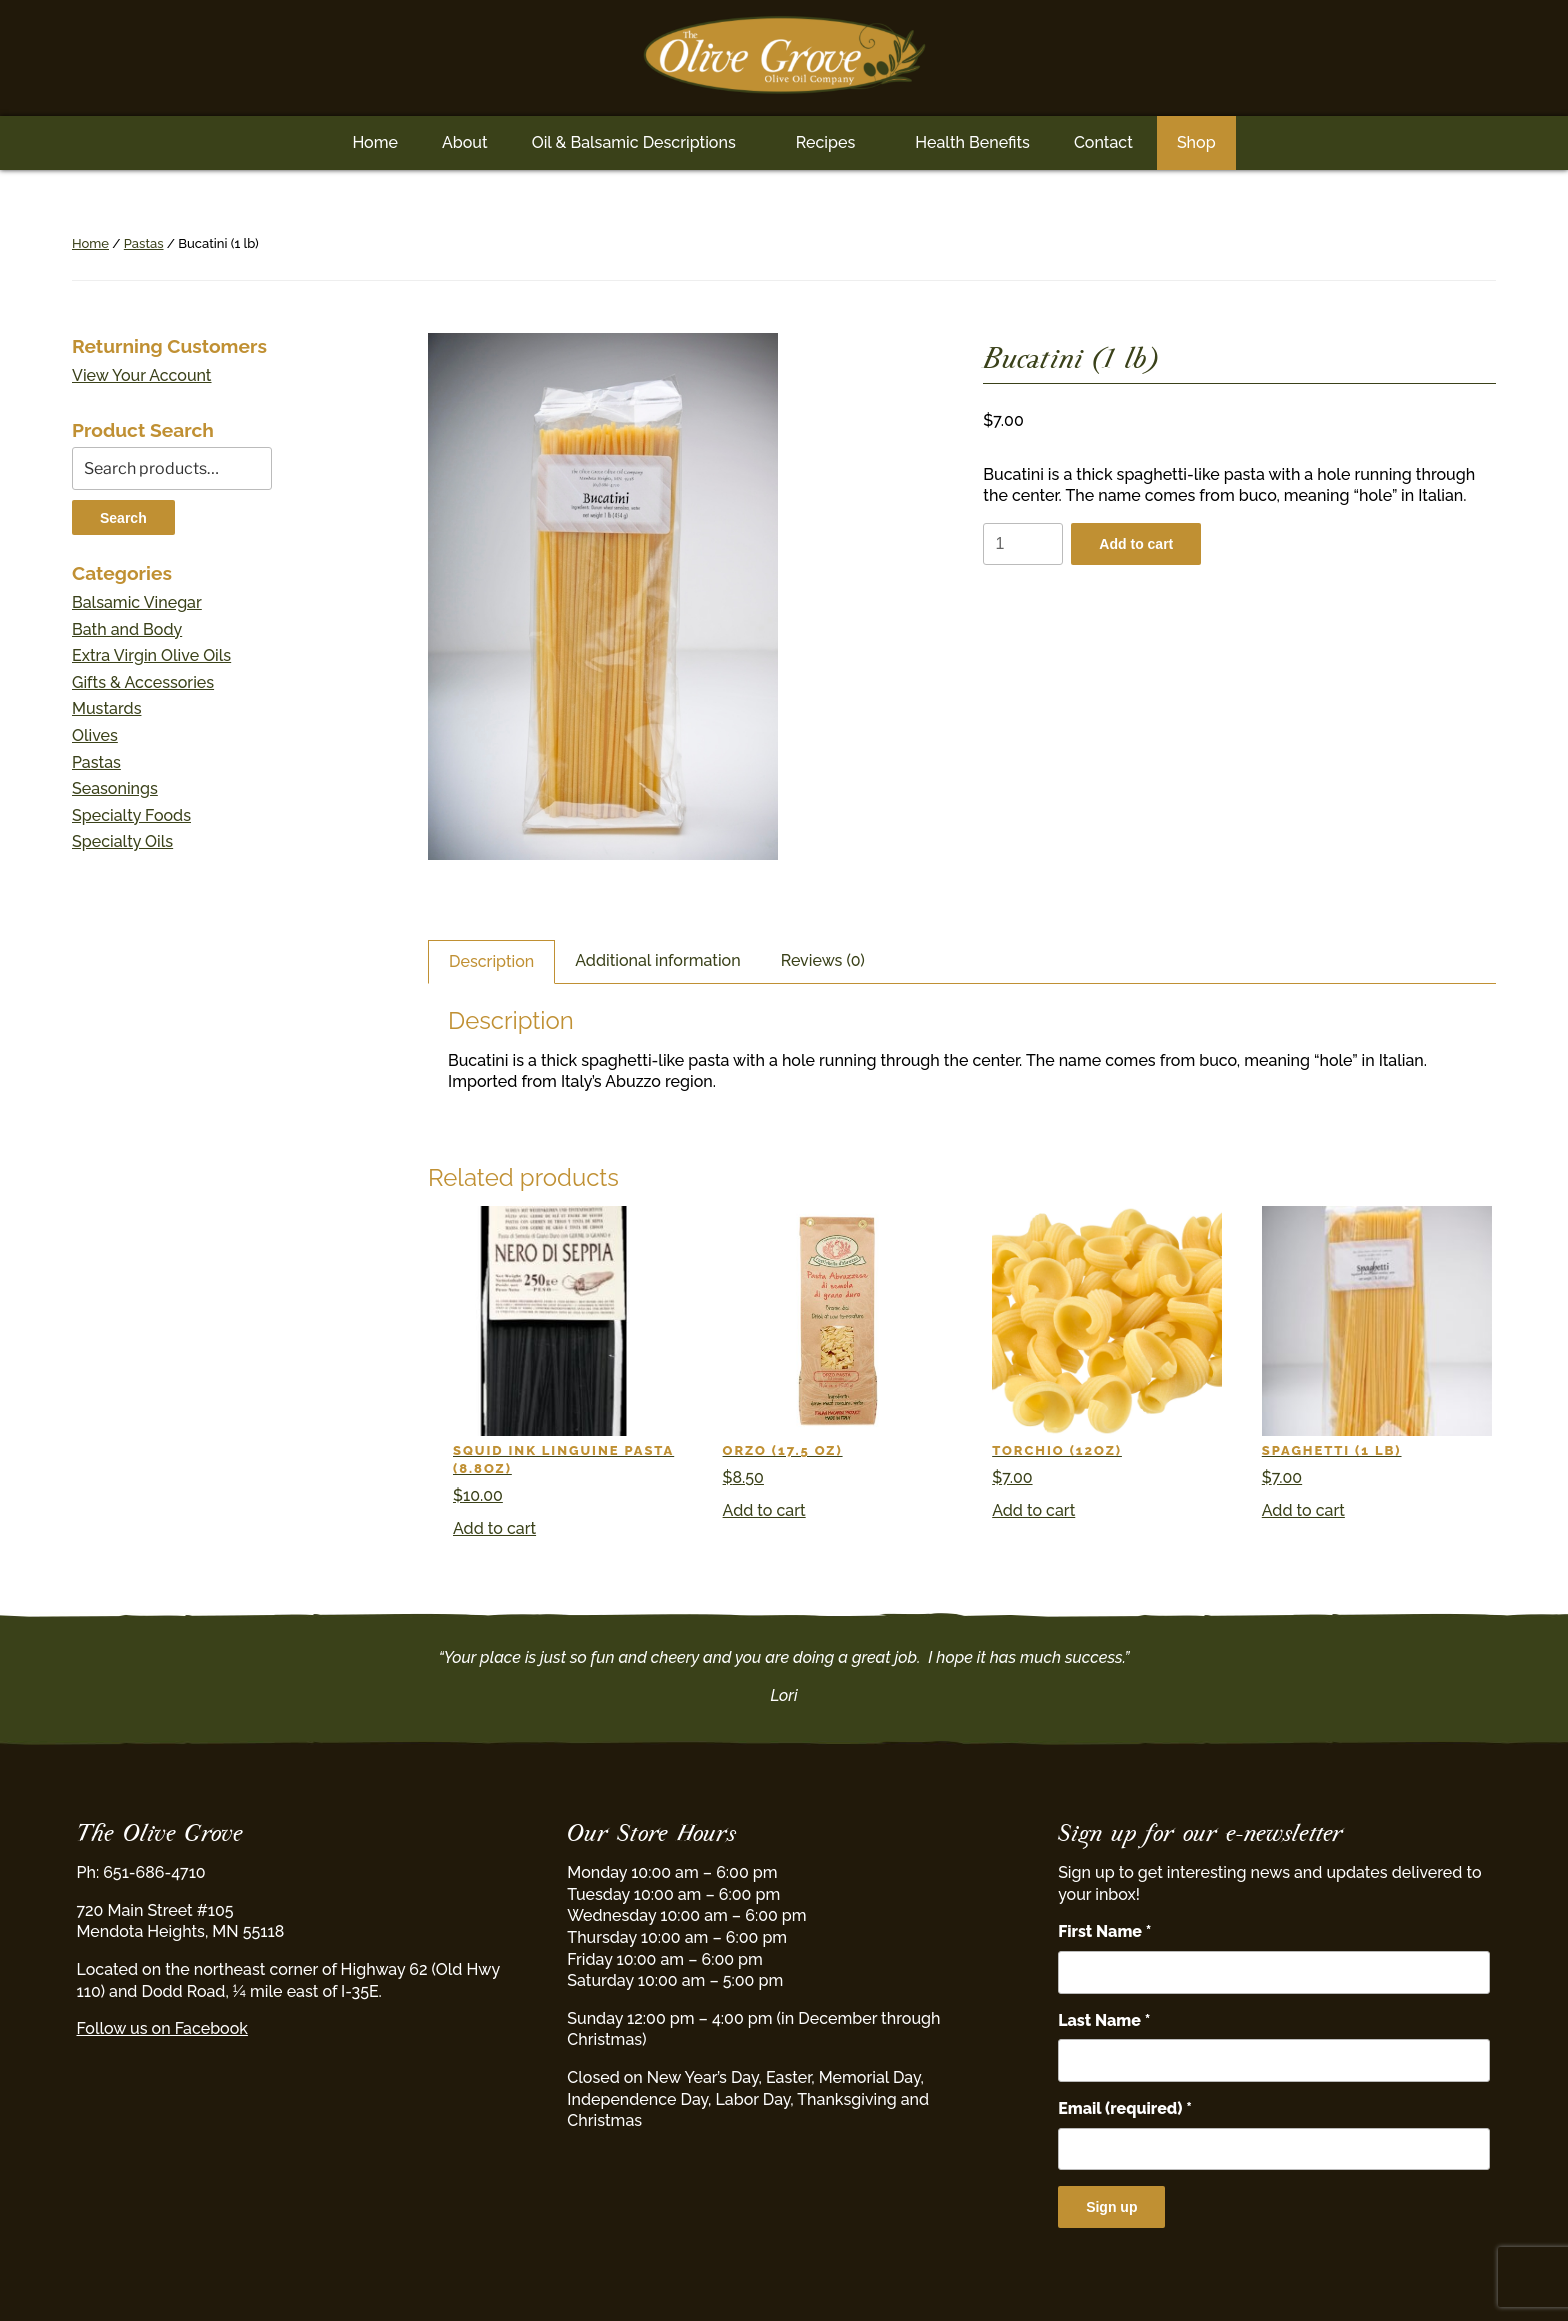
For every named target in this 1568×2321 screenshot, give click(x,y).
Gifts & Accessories (143, 682)
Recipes (825, 142)
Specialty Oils (122, 841)
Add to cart (1136, 544)
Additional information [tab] (657, 960)
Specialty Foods (131, 815)
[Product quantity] (1023, 544)
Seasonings (115, 788)
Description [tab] (491, 961)
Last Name (1104, 2020)
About (465, 142)
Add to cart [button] (494, 1528)
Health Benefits (972, 142)
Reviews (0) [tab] (823, 960)
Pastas (144, 243)
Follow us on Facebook (162, 2028)
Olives (95, 735)
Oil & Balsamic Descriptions (634, 142)
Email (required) (1125, 2108)
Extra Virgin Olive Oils (151, 655)
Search (123, 518)
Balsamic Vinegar (137, 602)
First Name (1104, 1931)
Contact (1103, 142)
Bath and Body (127, 629)
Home (375, 142)
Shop (1196, 142)
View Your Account (142, 375)
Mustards (106, 708)
